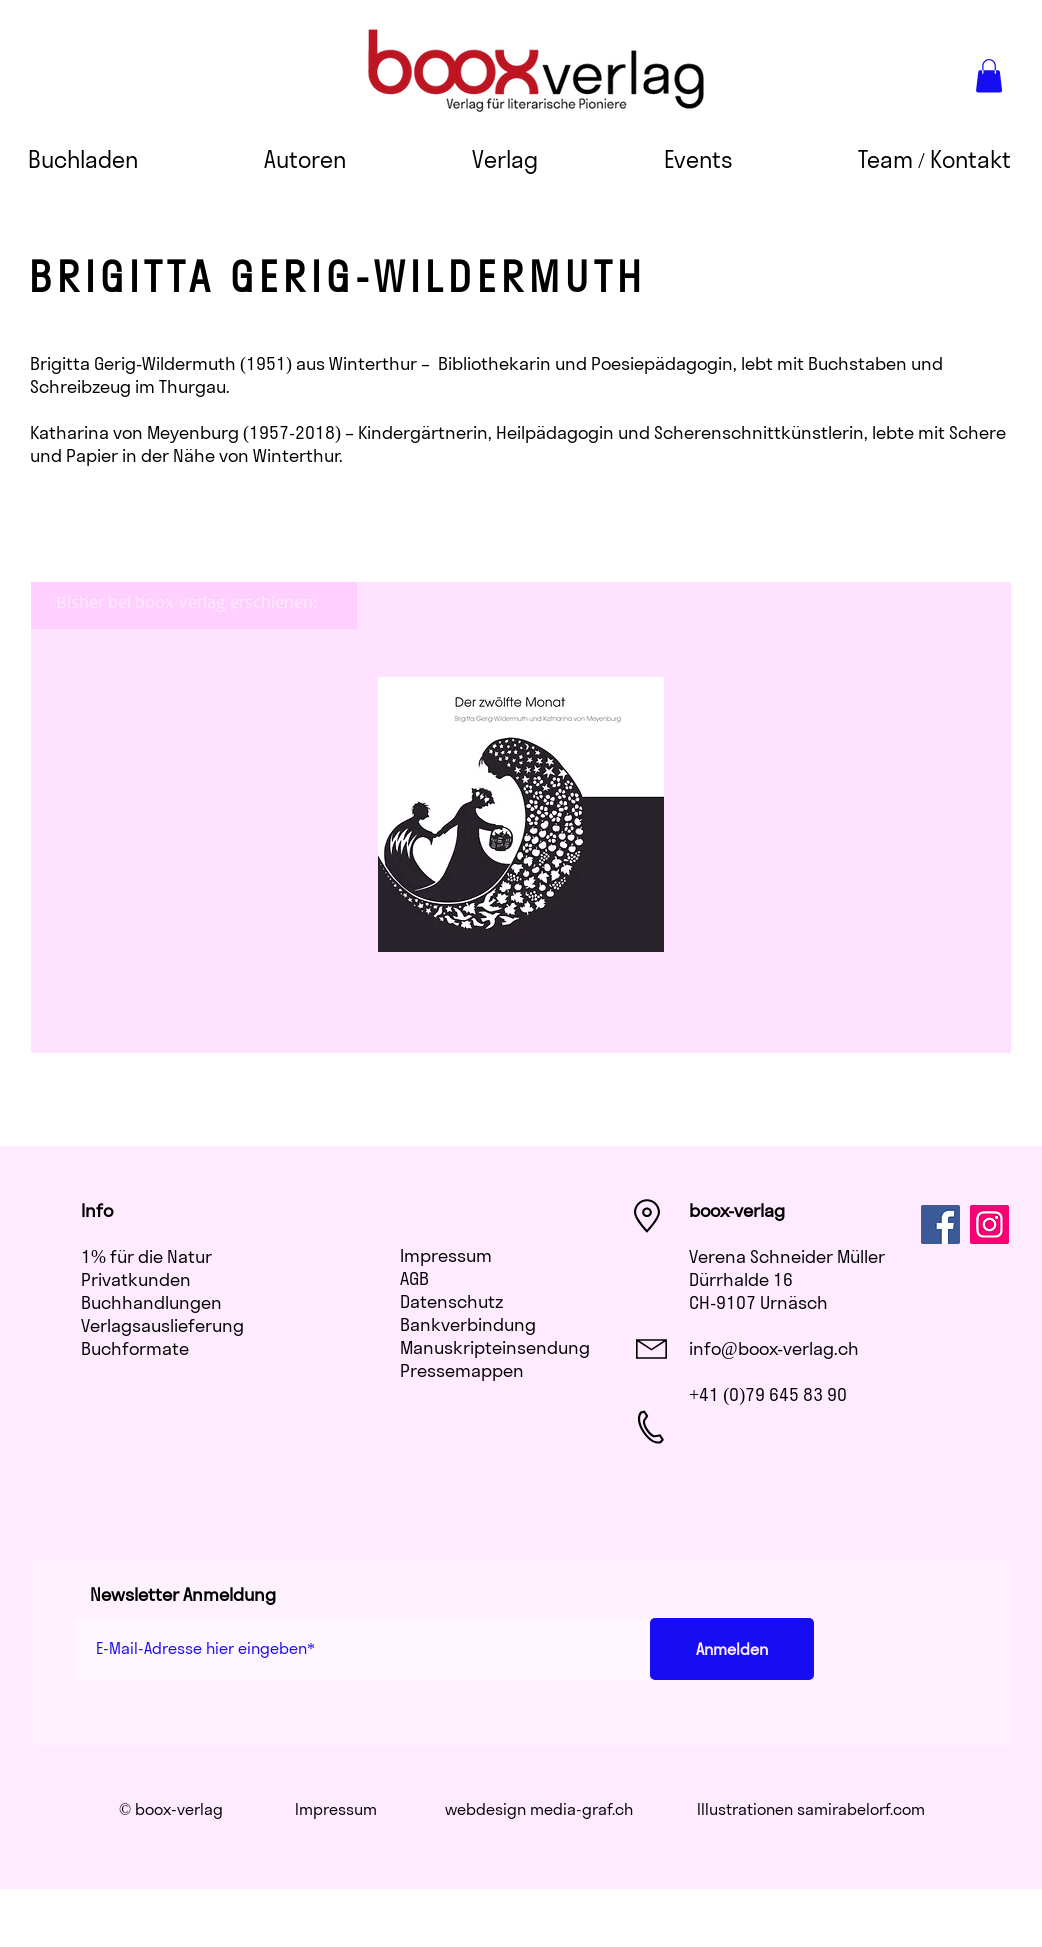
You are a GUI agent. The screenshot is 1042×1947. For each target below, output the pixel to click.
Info (97, 1210)
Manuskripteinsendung (495, 1347)
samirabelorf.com (861, 1809)
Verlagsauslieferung (162, 1325)
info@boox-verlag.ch (774, 1348)
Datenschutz (451, 1301)
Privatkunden (136, 1279)
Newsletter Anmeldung (183, 1594)
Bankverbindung (468, 1324)
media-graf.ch (581, 1809)
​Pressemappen (462, 1370)
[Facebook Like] (722, 1524)
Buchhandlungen (151, 1302)
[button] (989, 75)
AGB (414, 1278)
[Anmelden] (732, 1649)
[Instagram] (989, 1224)
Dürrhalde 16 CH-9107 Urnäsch (758, 1291)
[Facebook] (940, 1224)
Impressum (446, 1255)
